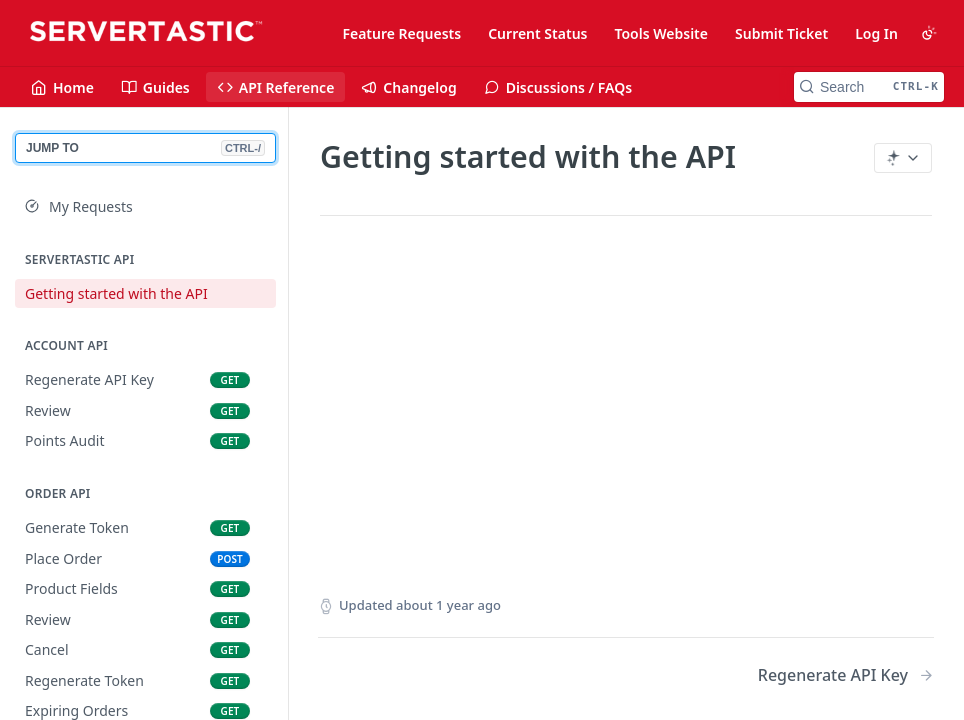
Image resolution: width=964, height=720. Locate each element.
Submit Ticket (781, 33)
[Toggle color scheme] (929, 33)
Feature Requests (401, 33)
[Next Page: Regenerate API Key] (846, 675)
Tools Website (661, 33)
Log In (876, 33)
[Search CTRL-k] (869, 87)
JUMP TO (145, 148)
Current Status (537, 33)
